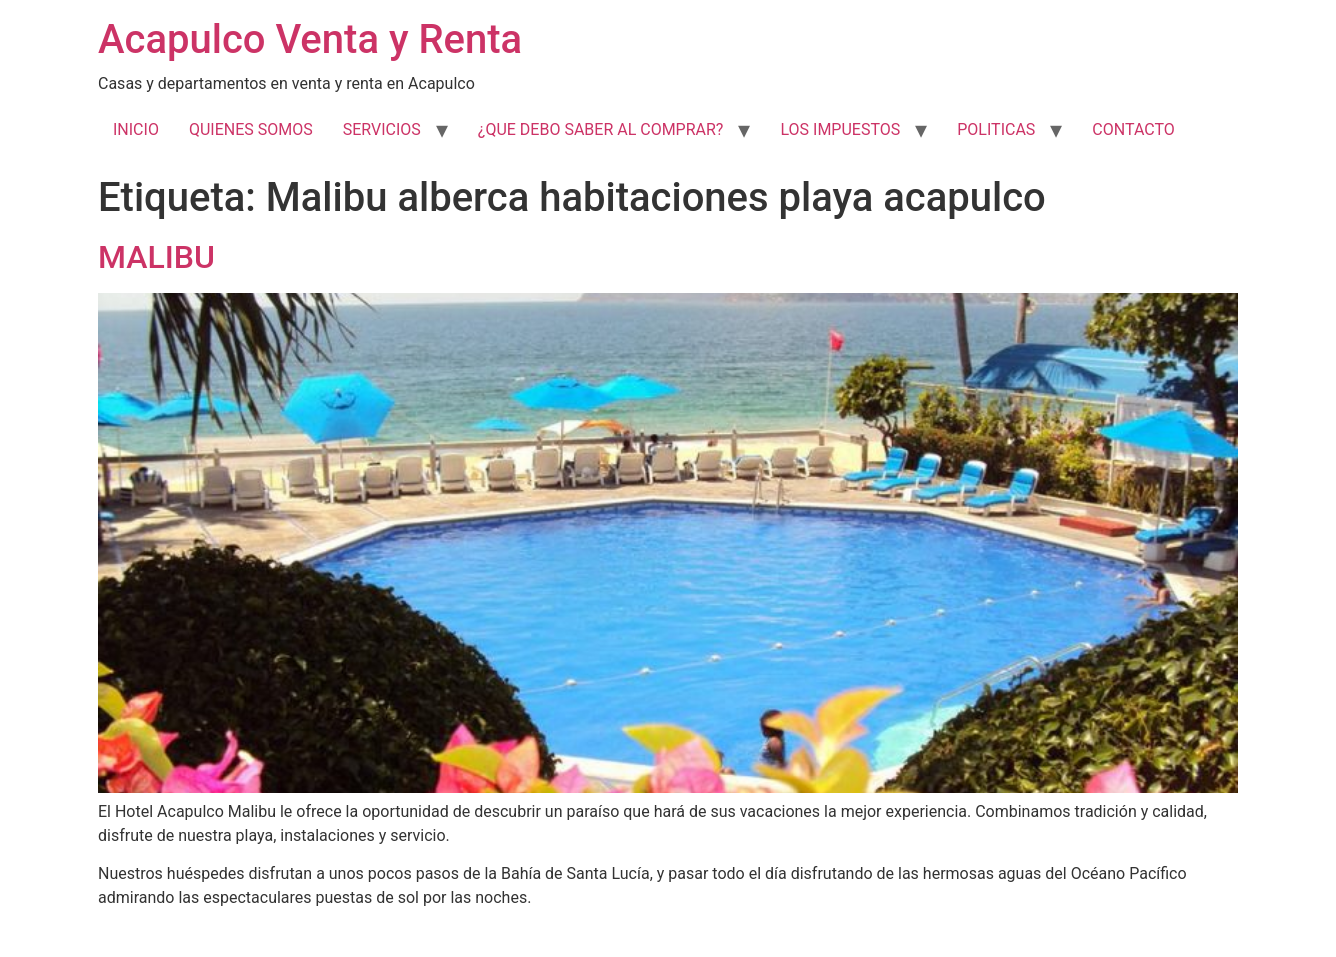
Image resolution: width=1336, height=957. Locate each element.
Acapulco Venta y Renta (310, 39)
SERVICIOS (382, 129)
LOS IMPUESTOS (840, 129)
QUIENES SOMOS (251, 129)
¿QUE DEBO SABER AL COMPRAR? (601, 129)
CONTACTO (1133, 129)
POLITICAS (996, 129)
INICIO (136, 129)
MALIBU (156, 257)
